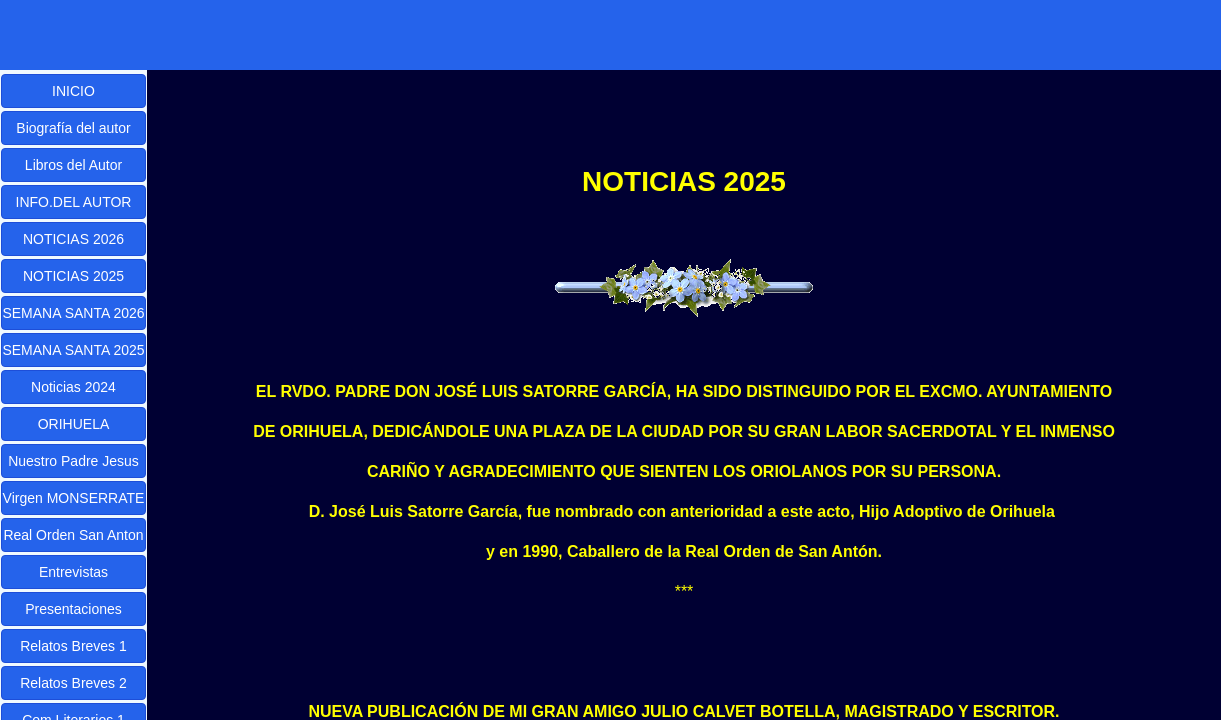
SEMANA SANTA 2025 (73, 350)
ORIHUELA (74, 424)
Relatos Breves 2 (73, 683)
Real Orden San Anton (73, 535)
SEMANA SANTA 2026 (73, 313)
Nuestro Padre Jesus (73, 461)
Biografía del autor (73, 128)
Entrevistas (73, 572)
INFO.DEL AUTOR (74, 202)
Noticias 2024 (73, 387)
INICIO (73, 91)
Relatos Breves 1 (73, 646)
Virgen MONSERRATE (74, 498)
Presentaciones (73, 609)
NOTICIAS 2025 (73, 276)
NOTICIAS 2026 (73, 239)
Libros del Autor (73, 165)
